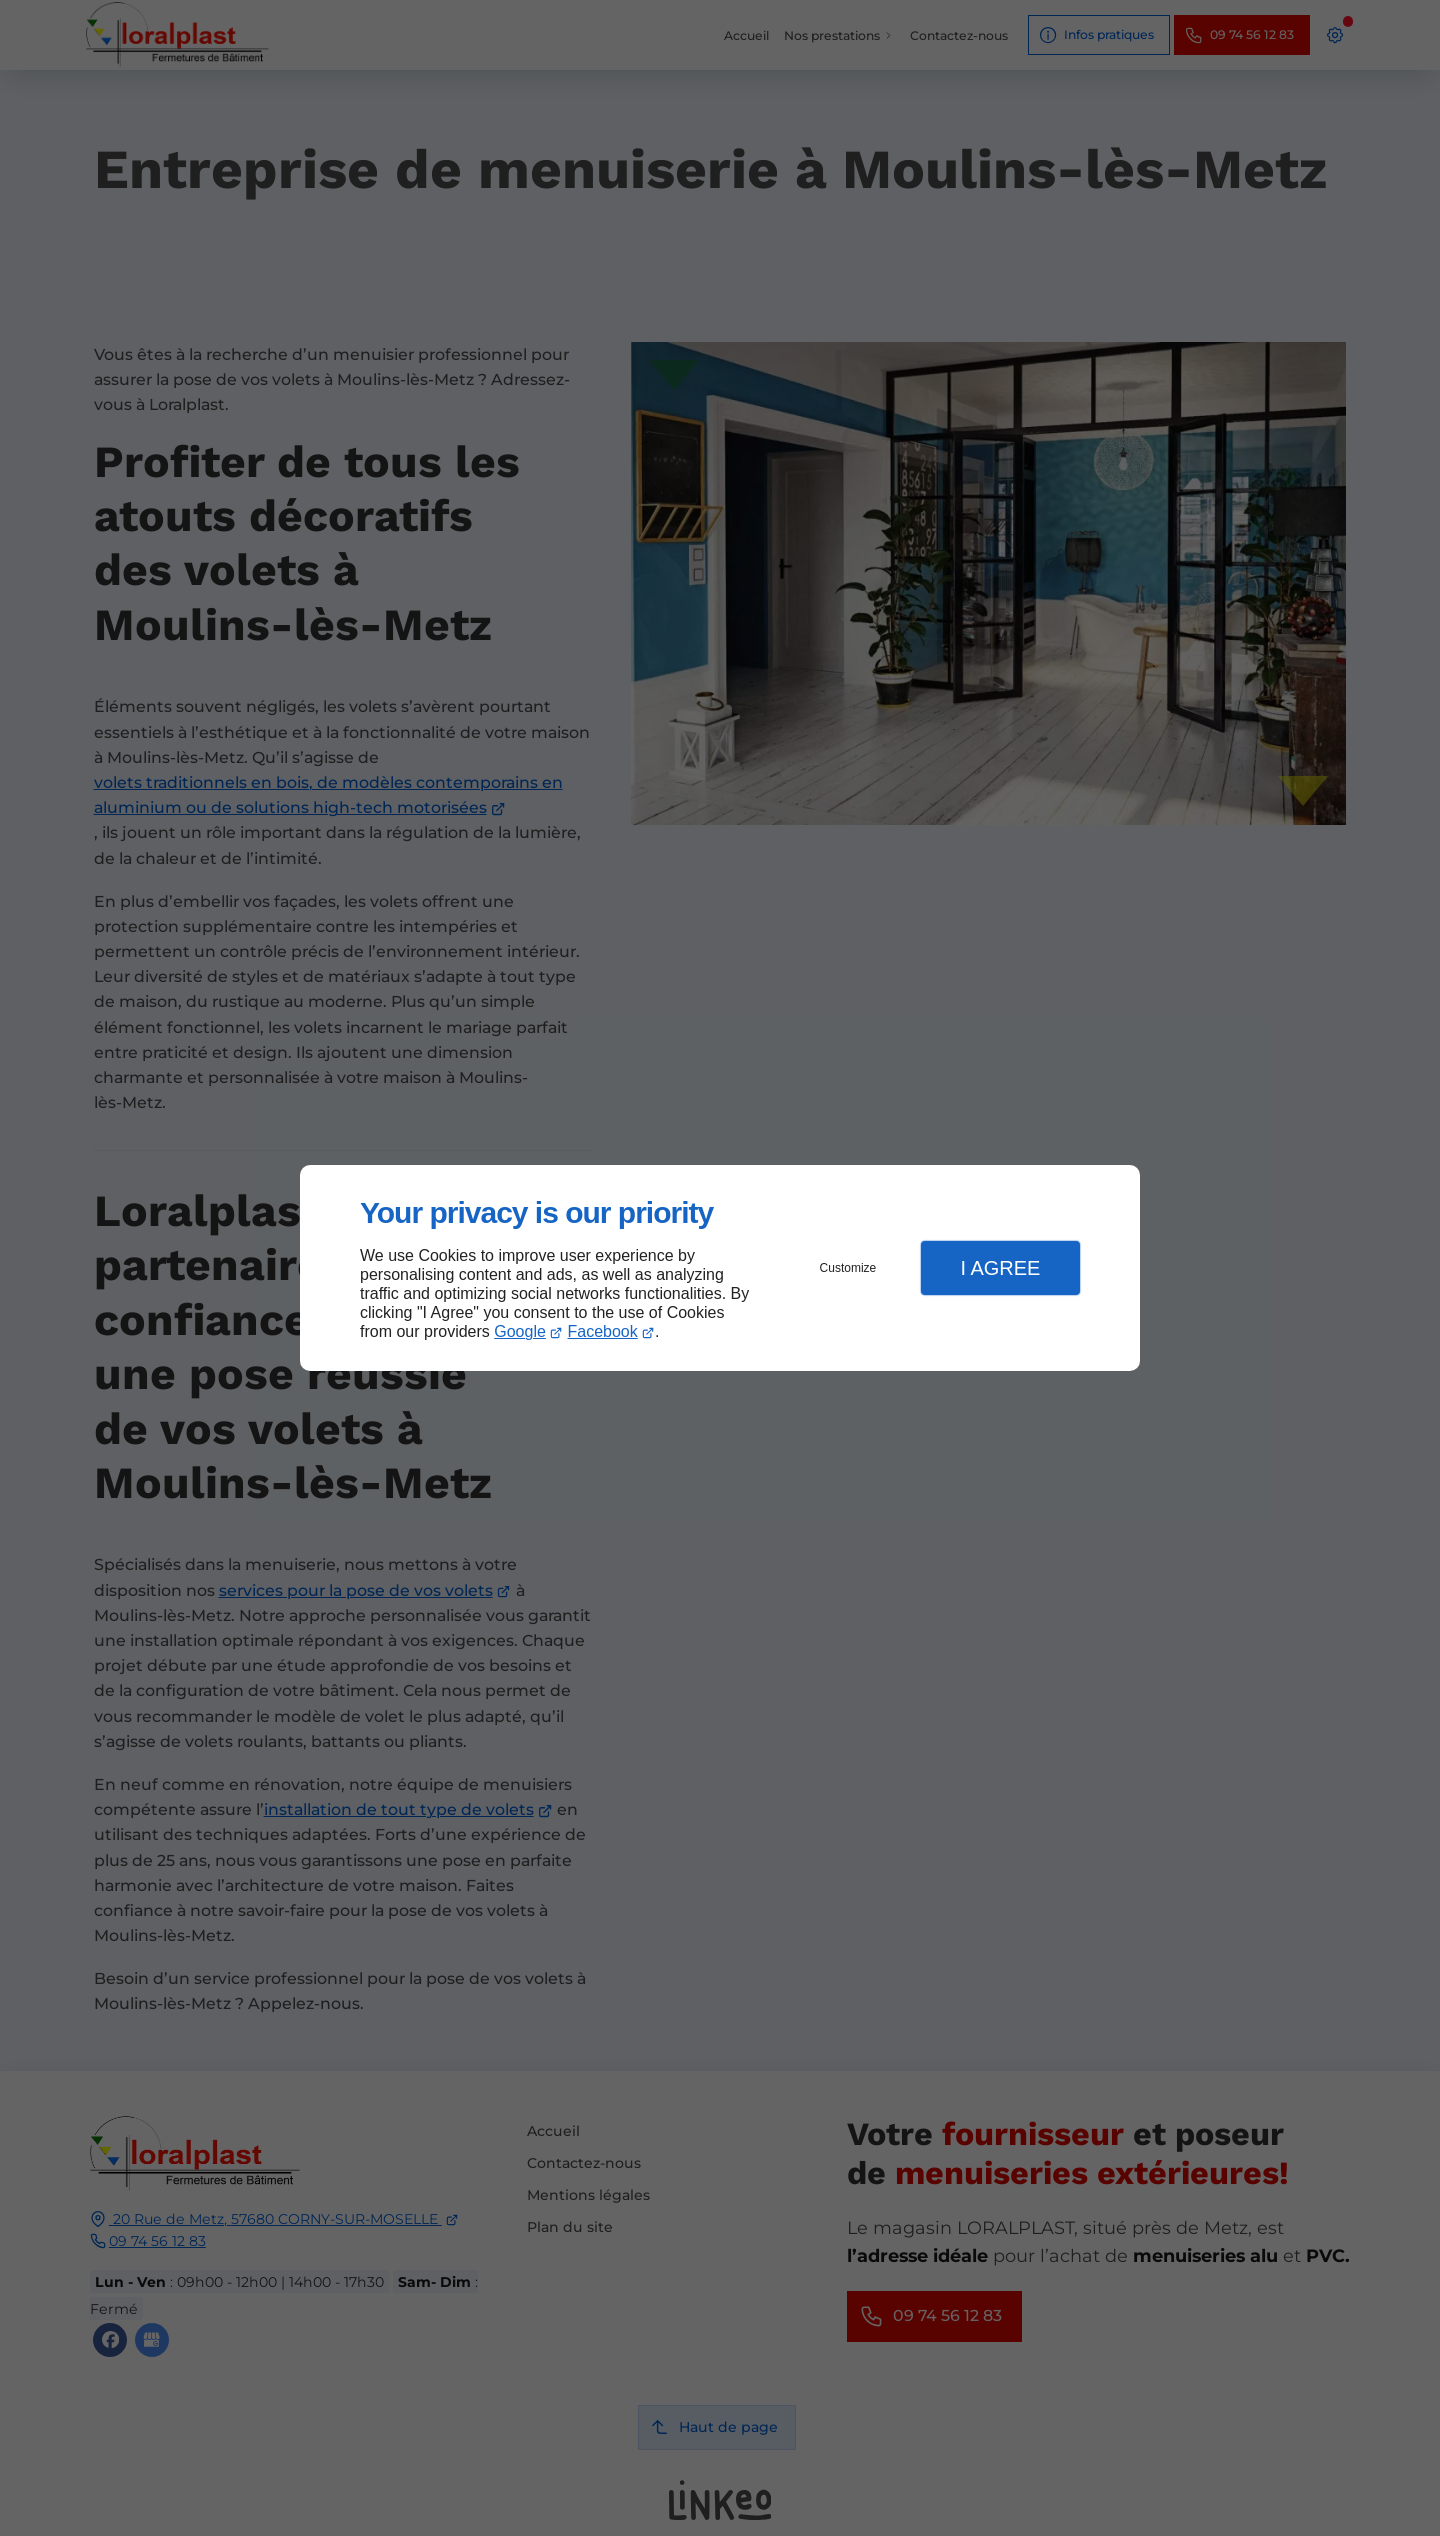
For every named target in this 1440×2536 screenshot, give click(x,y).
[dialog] (720, 1268)
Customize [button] (848, 1268)
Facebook (603, 1331)
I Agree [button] (1000, 1268)
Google (520, 1331)
